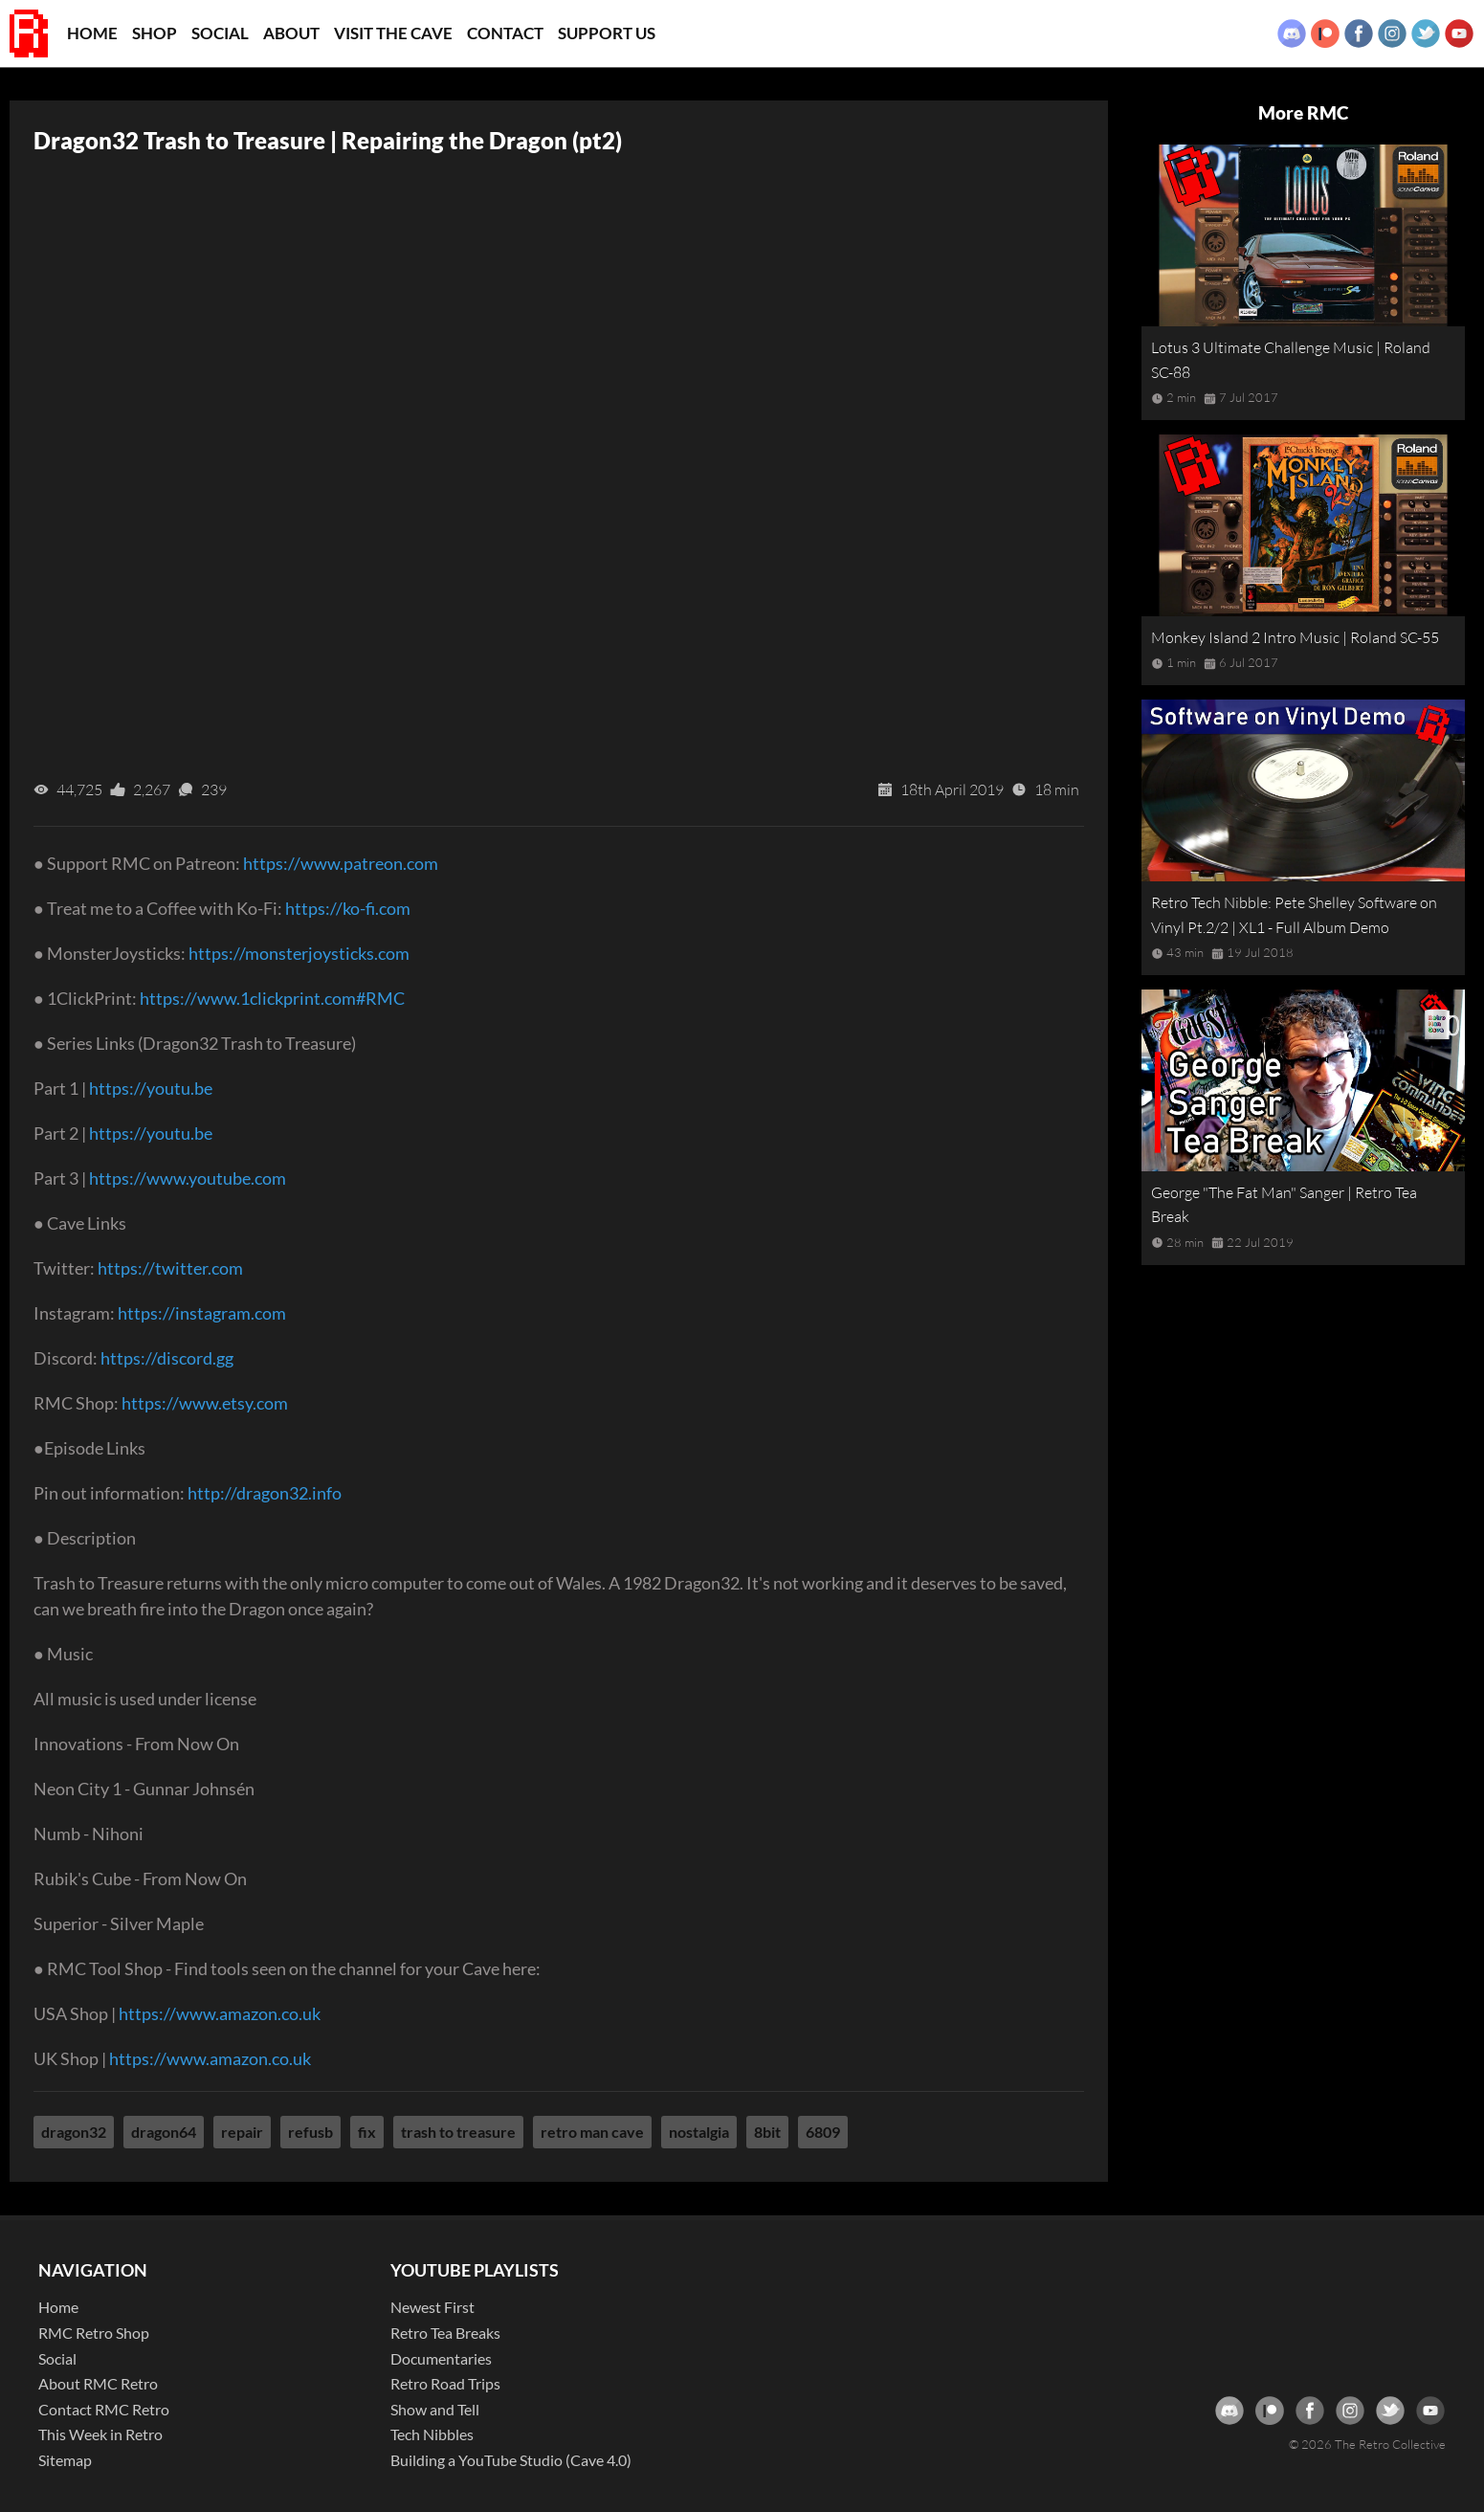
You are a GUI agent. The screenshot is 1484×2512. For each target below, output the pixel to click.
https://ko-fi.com (347, 908)
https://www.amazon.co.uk (220, 2013)
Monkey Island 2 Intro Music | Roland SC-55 (1295, 637)
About (291, 33)
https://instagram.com (202, 1312)
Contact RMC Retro (103, 2409)
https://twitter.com (170, 1267)
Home (92, 33)
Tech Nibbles (432, 2434)
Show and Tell (434, 2409)
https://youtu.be (150, 1088)
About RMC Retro (98, 2383)
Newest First (432, 2307)
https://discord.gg (166, 1357)
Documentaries (441, 2358)
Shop (154, 33)
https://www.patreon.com (340, 863)
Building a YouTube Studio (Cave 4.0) (510, 2460)
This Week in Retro (100, 2434)
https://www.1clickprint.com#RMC (272, 998)
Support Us (606, 33)
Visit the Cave (393, 33)
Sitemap (65, 2460)
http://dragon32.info (265, 1492)
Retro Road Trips (445, 2383)
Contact (505, 33)
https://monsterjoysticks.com (299, 953)
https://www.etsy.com (205, 1402)
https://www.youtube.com (187, 1178)
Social (220, 33)
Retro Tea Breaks (445, 2332)
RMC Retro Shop (93, 2332)
